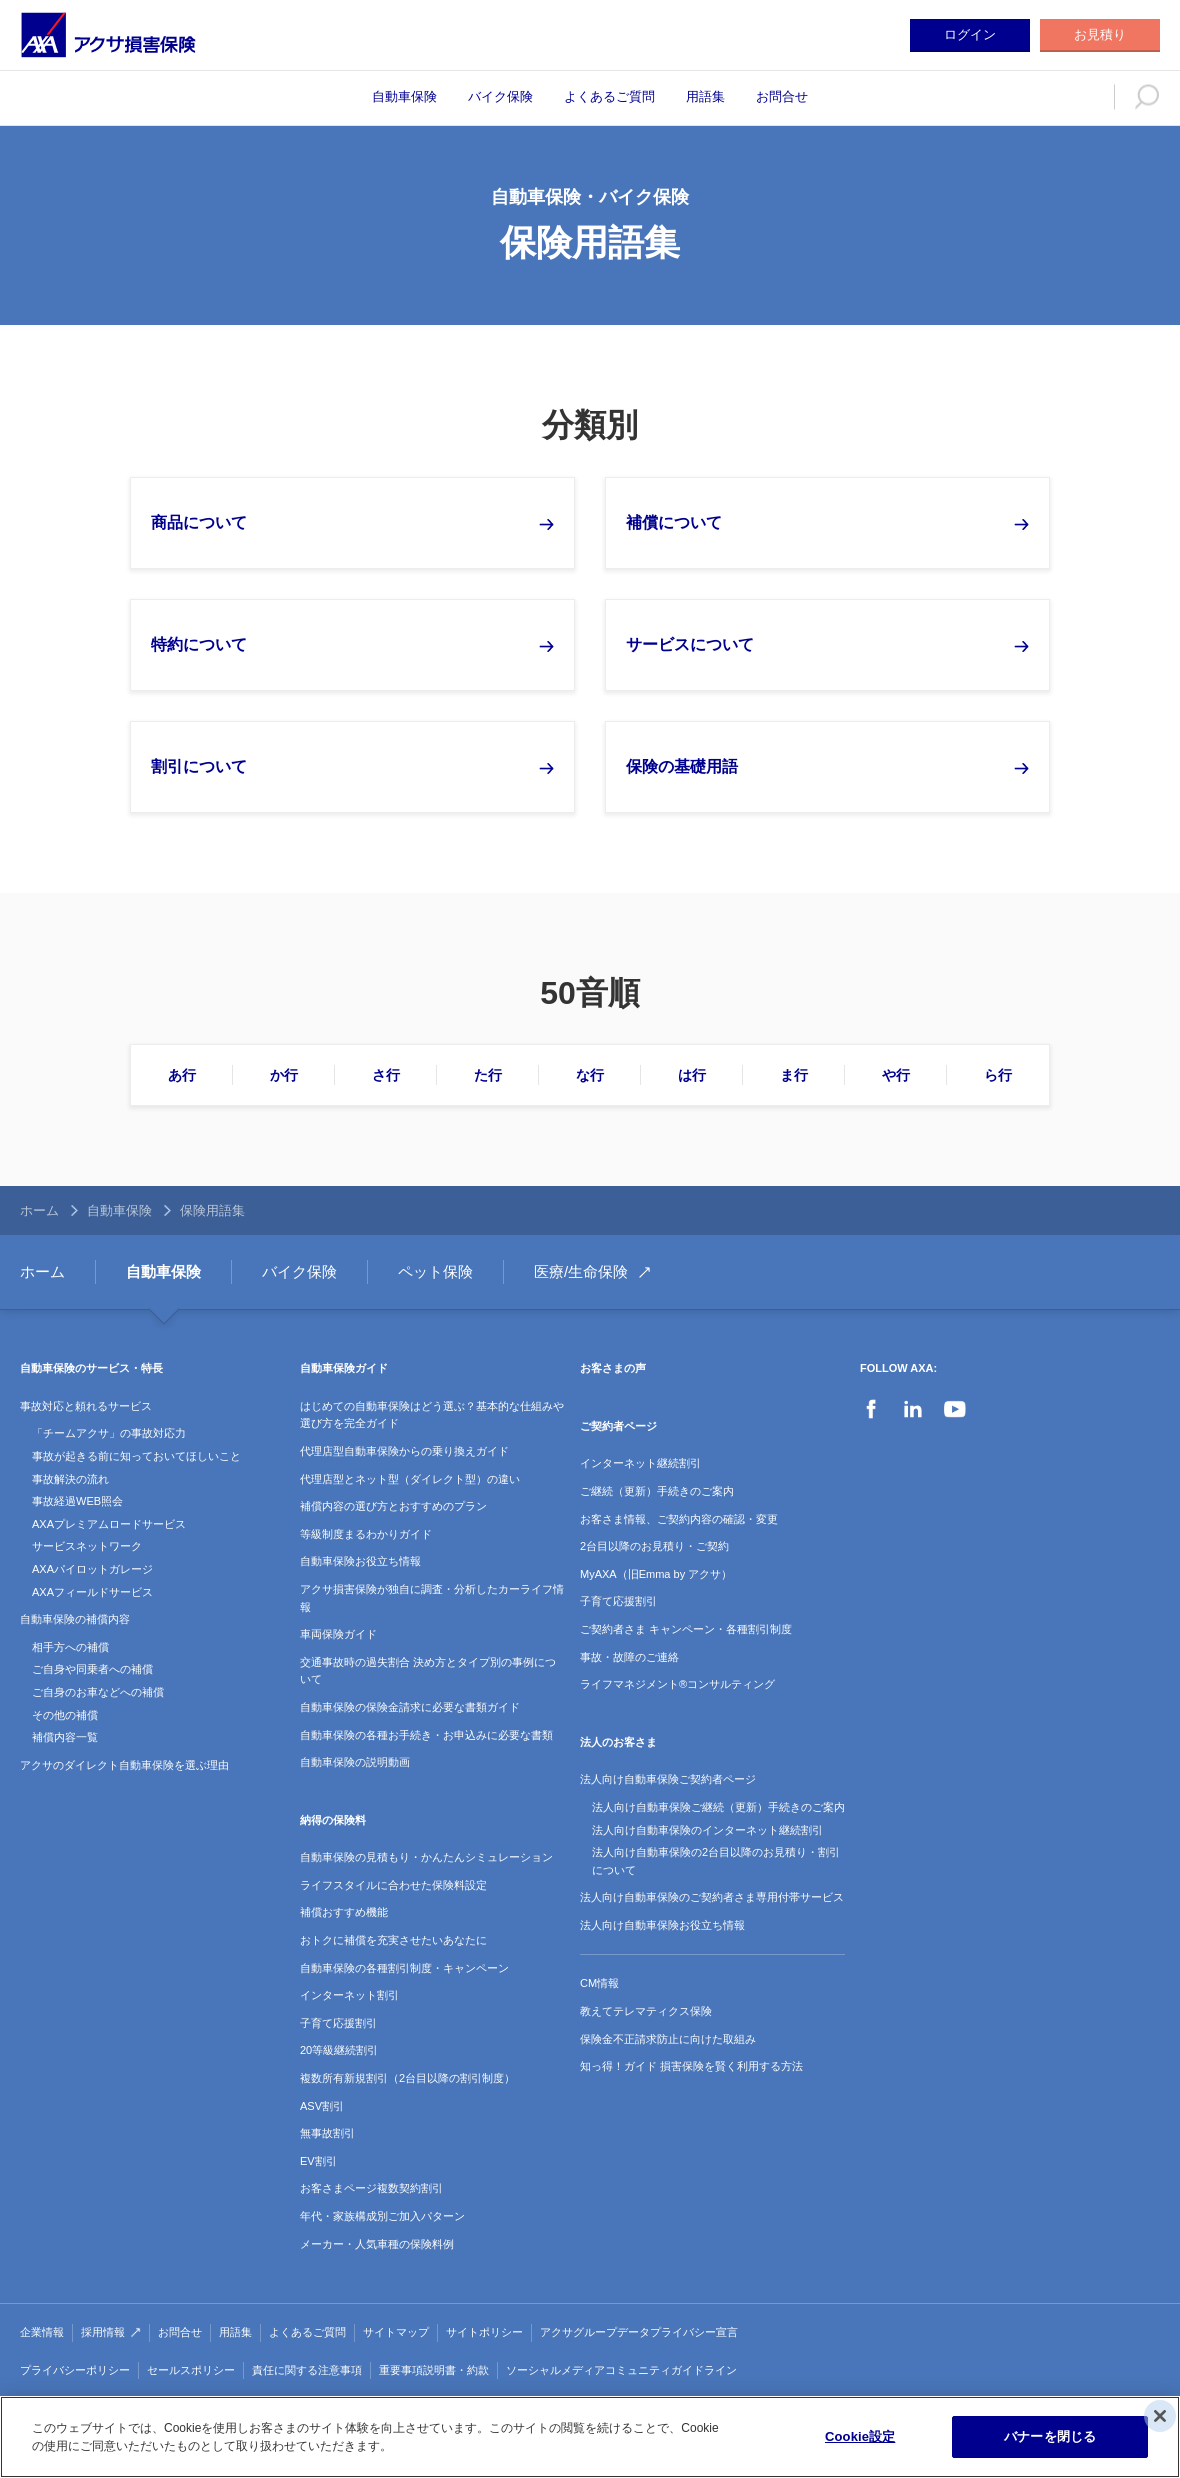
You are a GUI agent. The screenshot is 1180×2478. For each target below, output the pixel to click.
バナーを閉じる (1050, 2436)
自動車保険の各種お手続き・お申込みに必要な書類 (426, 1735)
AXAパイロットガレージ (92, 1569)
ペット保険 (435, 1271)
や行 (896, 1075)
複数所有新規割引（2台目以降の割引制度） (407, 2078)
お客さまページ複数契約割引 (371, 2188)
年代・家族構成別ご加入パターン (382, 2216)
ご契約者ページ (618, 1426)
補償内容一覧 (65, 1737)
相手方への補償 (70, 1647)
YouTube (955, 1409)
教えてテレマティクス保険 (646, 2011)
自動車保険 (404, 96)
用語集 (705, 96)
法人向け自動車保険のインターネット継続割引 (707, 1830)
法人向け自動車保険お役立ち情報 (662, 1925)
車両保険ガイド (338, 1634)
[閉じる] (1160, 2416)
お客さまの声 (613, 1368)
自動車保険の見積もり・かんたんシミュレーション (426, 1857)
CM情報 (599, 1983)
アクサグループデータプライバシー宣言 (639, 2332)
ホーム (39, 1210)
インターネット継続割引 (640, 1463)
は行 (692, 1075)
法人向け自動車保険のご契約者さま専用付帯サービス (712, 1897)
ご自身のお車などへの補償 (98, 1692)
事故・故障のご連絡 (629, 1657)
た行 (488, 1075)
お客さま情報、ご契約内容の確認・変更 (679, 1519)
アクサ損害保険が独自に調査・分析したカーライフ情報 (432, 1598)
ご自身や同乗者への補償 (92, 1669)
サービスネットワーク (87, 1546)
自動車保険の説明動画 (355, 1762)
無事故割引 (327, 2133)
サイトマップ (396, 2332)
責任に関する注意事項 (307, 2370)
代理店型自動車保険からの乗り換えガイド (404, 1451)
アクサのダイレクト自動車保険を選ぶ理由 (124, 1765)
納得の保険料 (333, 1820)
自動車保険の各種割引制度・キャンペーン (404, 1968)
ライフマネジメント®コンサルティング (677, 1684)
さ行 (386, 1075)
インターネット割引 (349, 1995)
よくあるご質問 (609, 96)
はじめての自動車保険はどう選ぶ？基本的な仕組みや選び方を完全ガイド (432, 1415)
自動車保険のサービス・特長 (91, 1368)
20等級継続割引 (339, 2050)
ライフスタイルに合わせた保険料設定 (393, 1885)
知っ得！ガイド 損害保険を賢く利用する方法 (691, 2066)
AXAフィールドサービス (92, 1592)
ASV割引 (322, 2106)
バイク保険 (500, 96)
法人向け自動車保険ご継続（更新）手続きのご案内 (718, 1807)
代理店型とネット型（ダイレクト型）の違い (410, 1479)
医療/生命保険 (581, 1271)
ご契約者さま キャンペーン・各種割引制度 (686, 1629)
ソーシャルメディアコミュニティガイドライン (621, 2370)
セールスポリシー (191, 2370)
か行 (284, 1075)
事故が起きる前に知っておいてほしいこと (136, 1456)
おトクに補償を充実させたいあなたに (393, 1940)
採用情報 (103, 2332)
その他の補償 (65, 1715)
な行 (590, 1075)
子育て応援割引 (338, 2023)
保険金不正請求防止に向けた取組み (668, 2039)
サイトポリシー (484, 2332)
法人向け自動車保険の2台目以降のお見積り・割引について (716, 1861)
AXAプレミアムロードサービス (109, 1524)
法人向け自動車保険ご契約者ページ (668, 1779)
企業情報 (42, 2332)
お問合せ (782, 96)
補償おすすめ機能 (344, 1912)
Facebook (871, 1409)
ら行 (998, 1075)
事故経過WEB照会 (77, 1501)
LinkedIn (913, 1409)
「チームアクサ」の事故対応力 (109, 1433)
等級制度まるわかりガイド (366, 1534)
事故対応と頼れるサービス (86, 1406)
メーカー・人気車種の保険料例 (377, 2244)
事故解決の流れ (70, 1479)
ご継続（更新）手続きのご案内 (657, 1491)
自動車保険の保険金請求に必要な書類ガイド (410, 1707)
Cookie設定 (860, 2436)
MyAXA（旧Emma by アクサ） (656, 1574)
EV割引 (318, 2161)
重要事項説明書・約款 (434, 2370)
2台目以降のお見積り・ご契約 (654, 1546)
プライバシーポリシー (75, 2370)
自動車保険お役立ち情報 (360, 1561)
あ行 (182, 1075)
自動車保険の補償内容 (75, 1619)
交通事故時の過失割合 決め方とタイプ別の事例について (428, 1671)
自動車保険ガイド (344, 1368)
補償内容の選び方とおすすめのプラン (393, 1506)
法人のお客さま (618, 1742)
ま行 (794, 1075)
